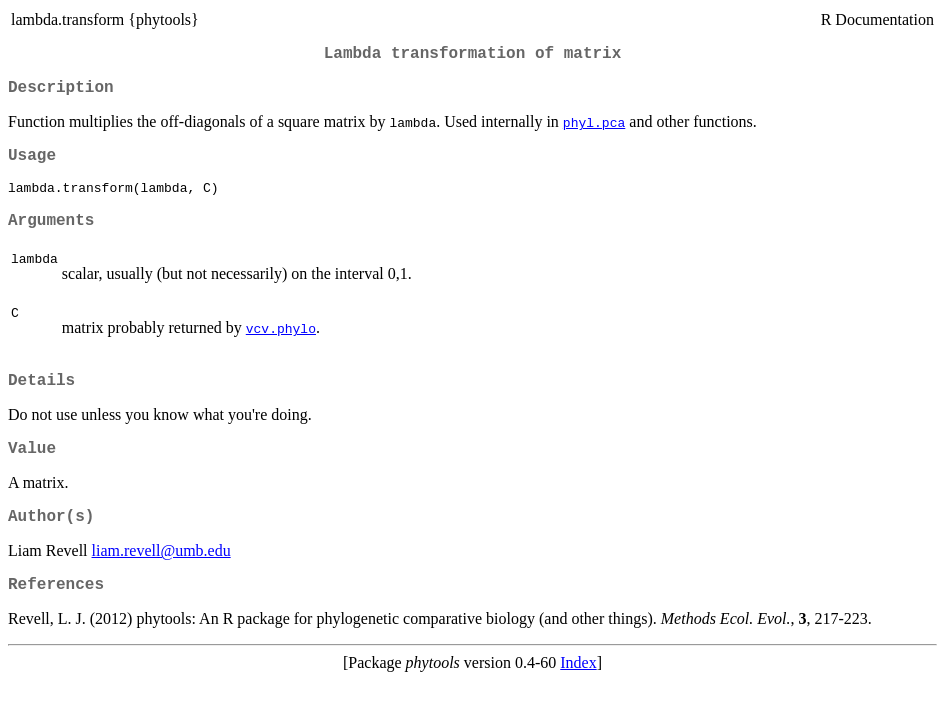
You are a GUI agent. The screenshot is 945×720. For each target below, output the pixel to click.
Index (578, 697)
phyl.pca (594, 130)
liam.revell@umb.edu (161, 581)
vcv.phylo (281, 347)
